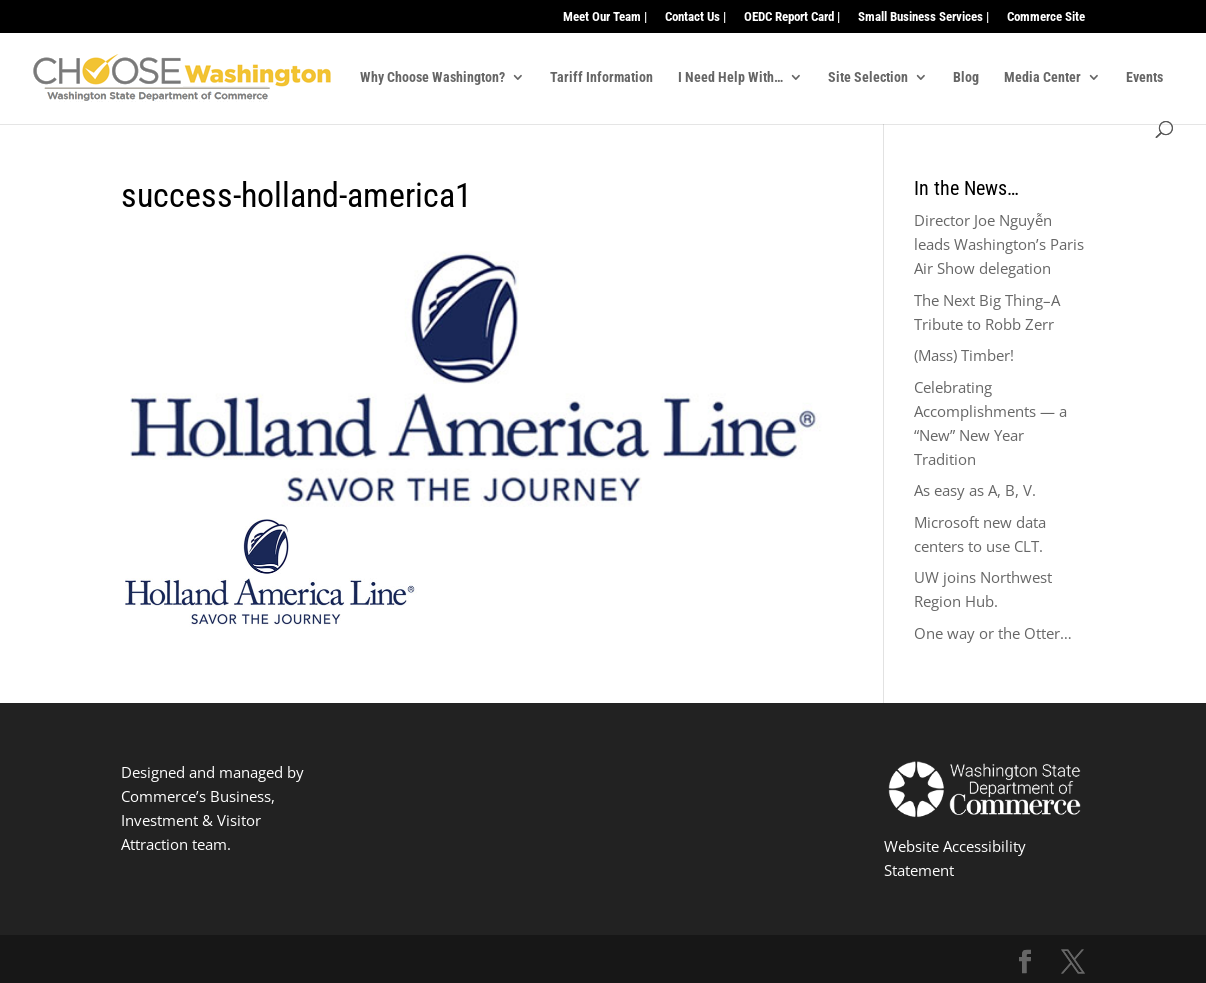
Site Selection (868, 77)
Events (1144, 77)
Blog (966, 77)
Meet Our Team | (605, 17)
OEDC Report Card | (792, 17)
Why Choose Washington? (432, 77)
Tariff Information (601, 77)
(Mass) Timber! (964, 355)
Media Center (1042, 77)
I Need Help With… (730, 77)
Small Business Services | (923, 17)
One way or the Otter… (993, 633)
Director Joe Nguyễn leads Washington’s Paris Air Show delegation (999, 244)
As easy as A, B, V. (975, 490)
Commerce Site (1046, 17)
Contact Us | (695, 17)
